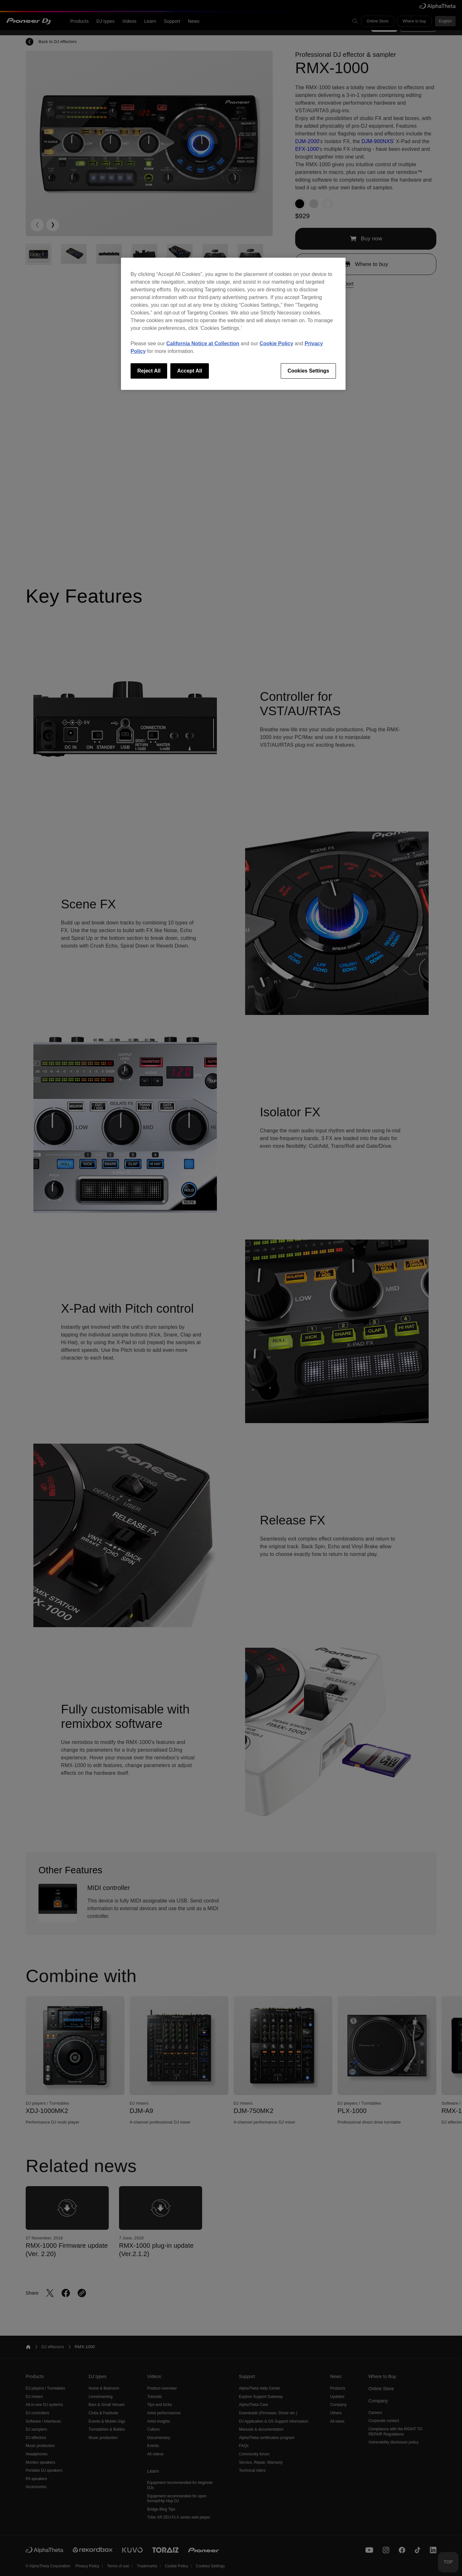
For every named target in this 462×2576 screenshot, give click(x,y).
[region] (233, 324)
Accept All (189, 371)
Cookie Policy (276, 343)
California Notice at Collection (202, 343)
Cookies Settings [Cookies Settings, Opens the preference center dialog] (308, 371)
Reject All (148, 371)
